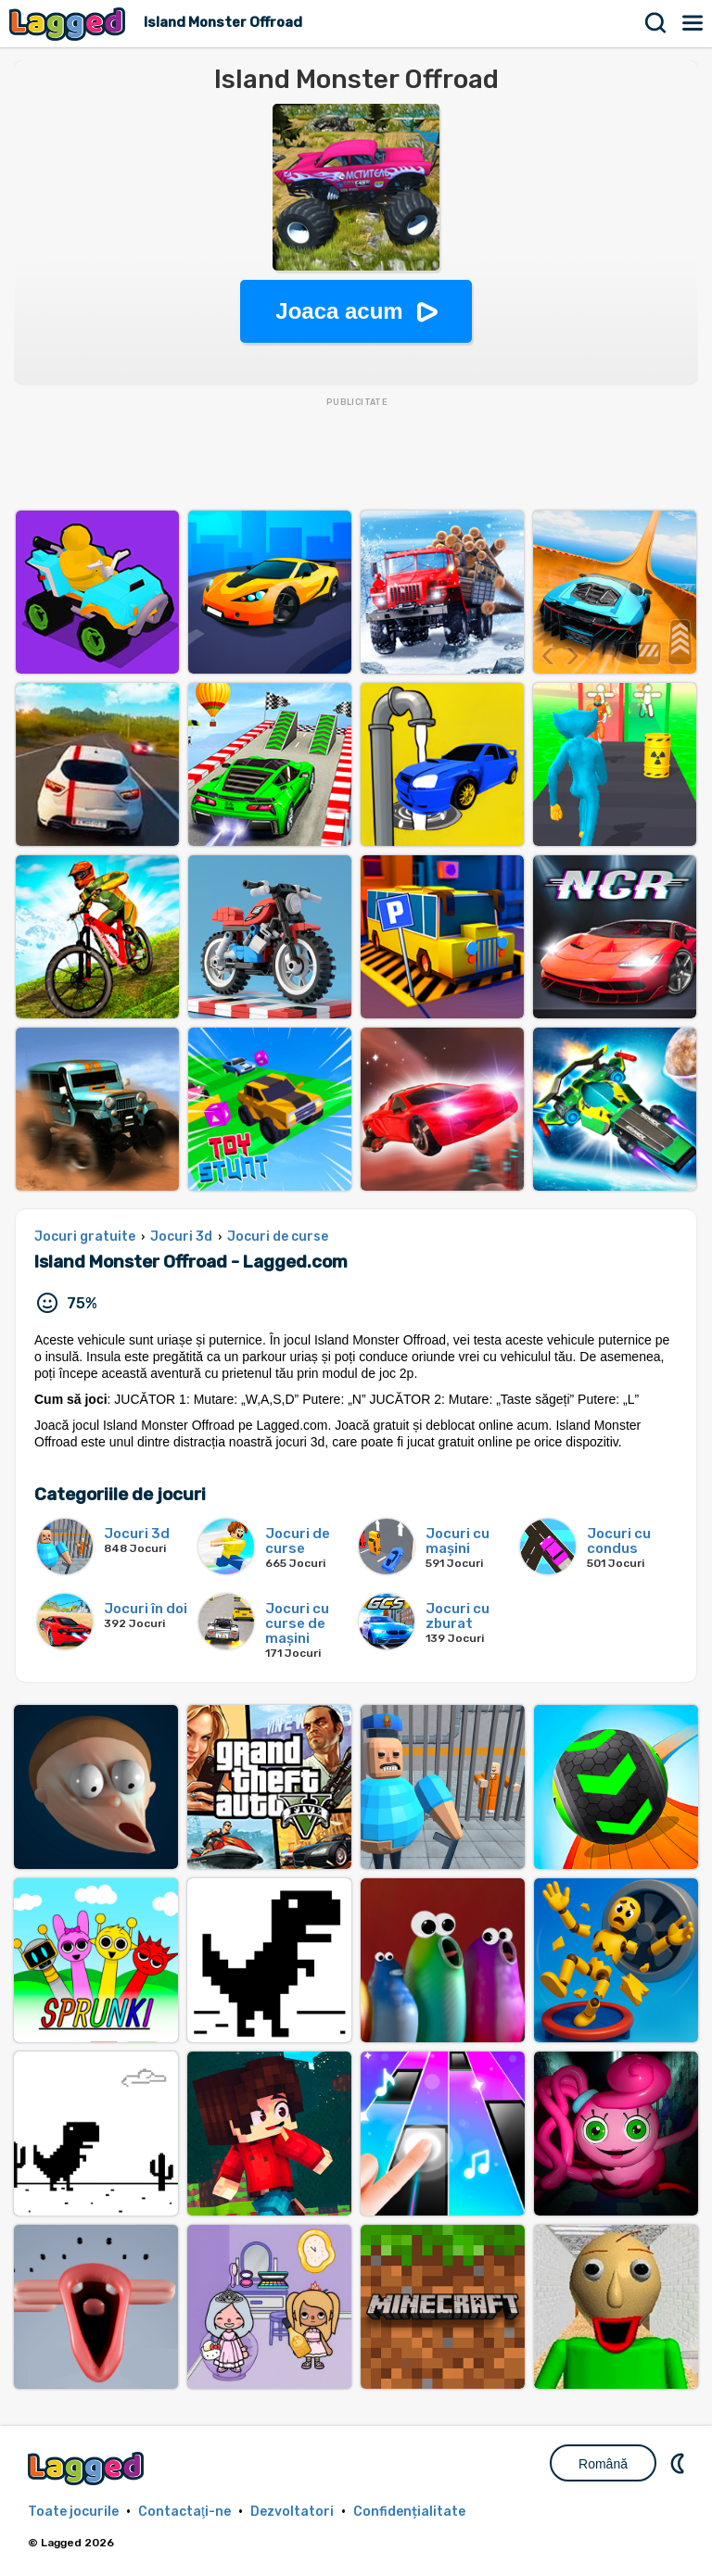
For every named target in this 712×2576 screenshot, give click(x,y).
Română (603, 2463)
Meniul (693, 23)
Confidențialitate (409, 2511)
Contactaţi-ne (184, 2511)
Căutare (656, 23)
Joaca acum (338, 310)
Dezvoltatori (292, 2511)
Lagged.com (88, 2468)
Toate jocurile (73, 2511)
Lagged (69, 23)
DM (679, 2462)
